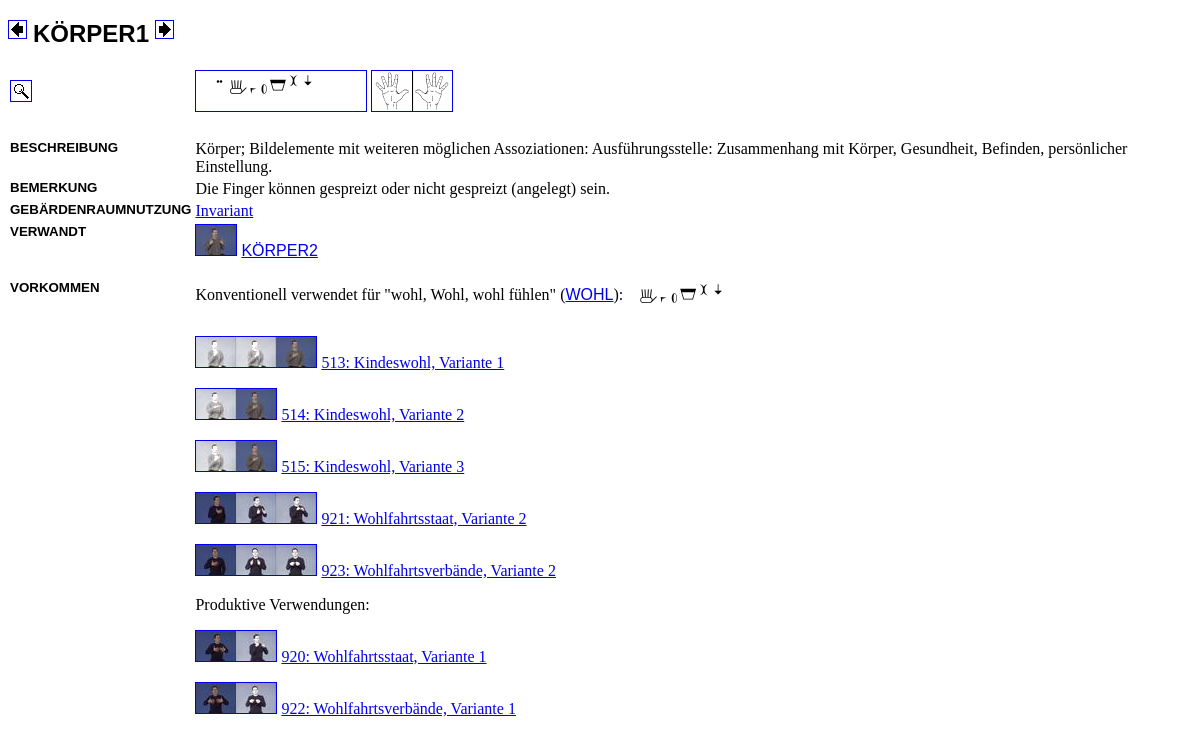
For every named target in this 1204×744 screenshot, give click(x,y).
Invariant (224, 210)
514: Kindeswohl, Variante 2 (372, 414)
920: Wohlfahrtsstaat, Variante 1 (383, 656)
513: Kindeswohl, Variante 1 (412, 362)
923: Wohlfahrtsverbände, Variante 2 (438, 570)
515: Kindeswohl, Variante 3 (372, 466)
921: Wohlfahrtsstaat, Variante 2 (423, 518)
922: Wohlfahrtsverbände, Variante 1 (398, 708)
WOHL (589, 294)
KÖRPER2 (279, 250)
